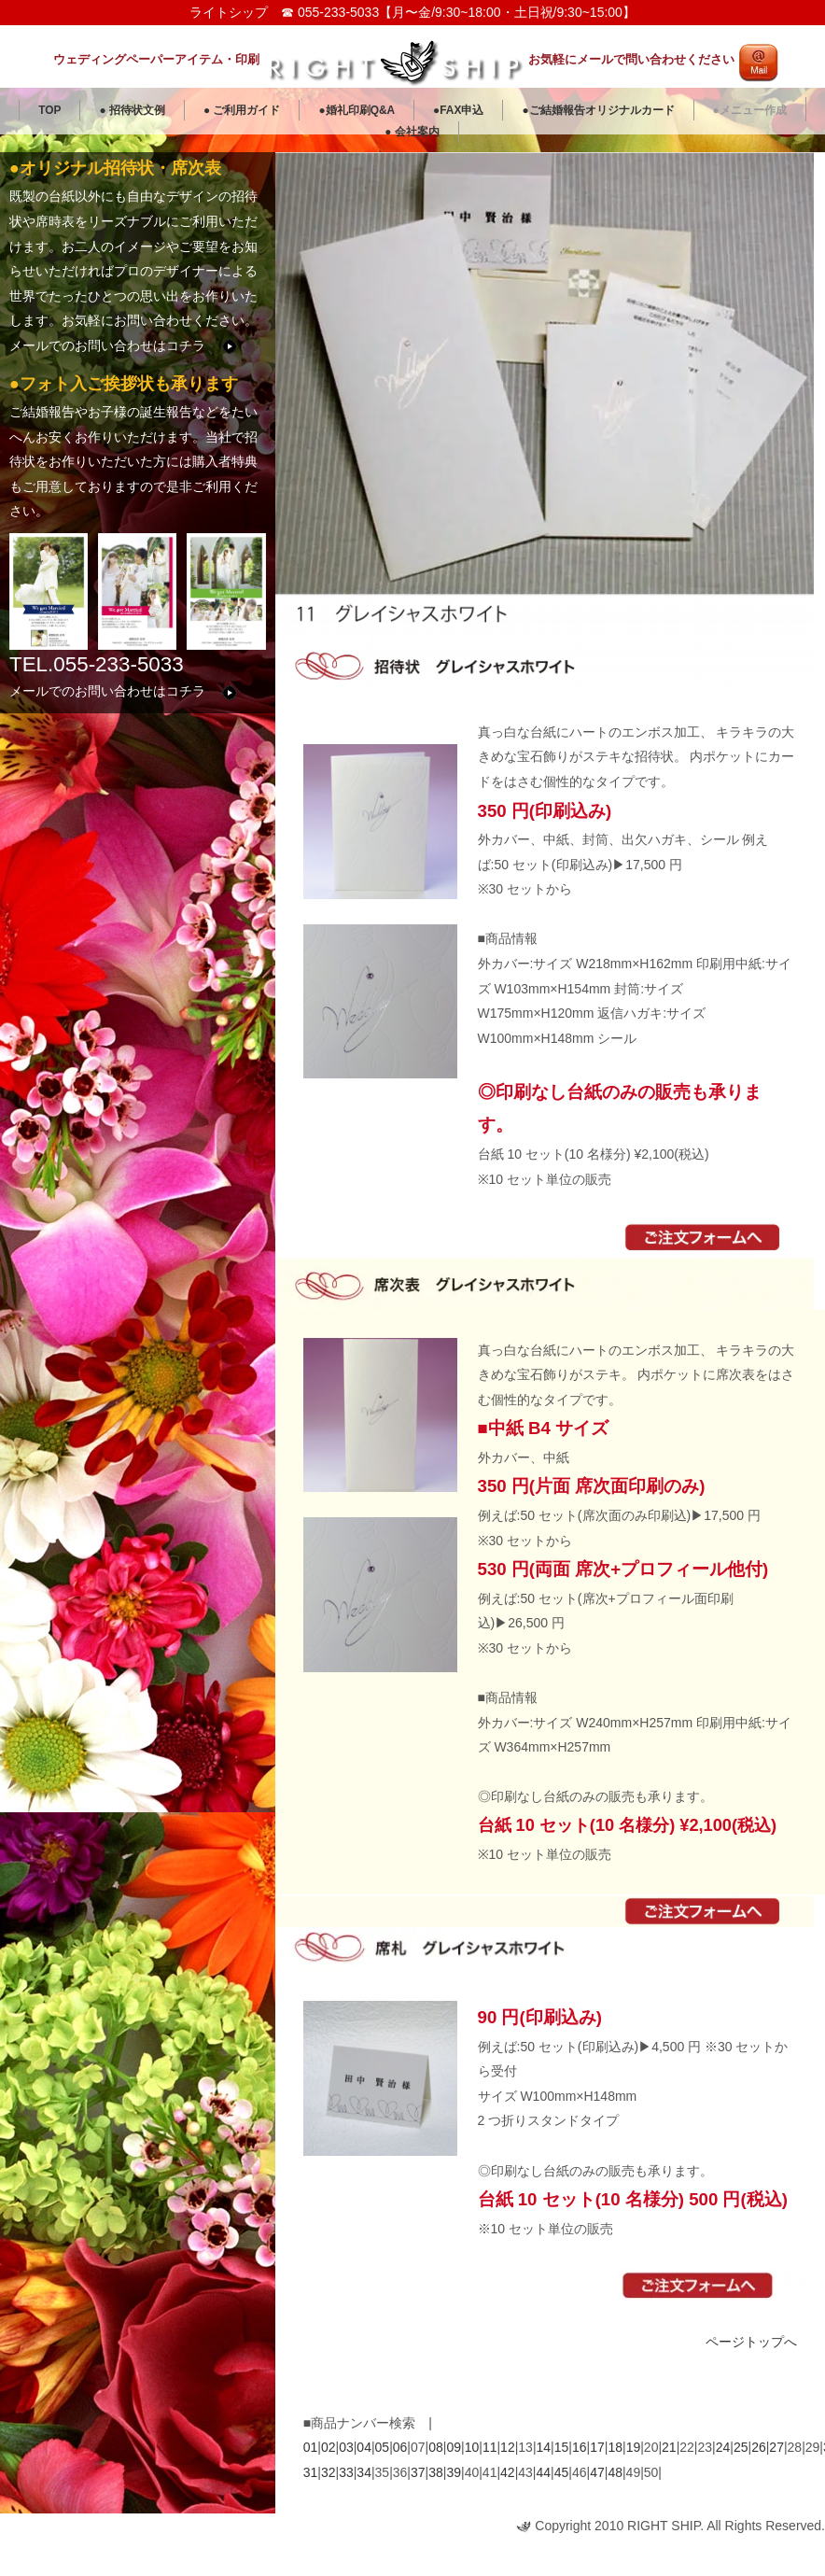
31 (310, 2472)
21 (669, 2447)
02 (328, 2447)
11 (489, 2447)
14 (544, 2447)
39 (453, 2472)
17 (597, 2447)
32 (328, 2472)
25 (741, 2447)
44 (544, 2472)
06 (400, 2447)
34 (364, 2472)
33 (346, 2472)
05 (382, 2447)
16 (579, 2447)
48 (615, 2472)
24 (723, 2447)
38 (435, 2472)
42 (507, 2472)
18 (615, 2447)
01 (310, 2447)
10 (472, 2447)
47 (597, 2472)
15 (561, 2447)
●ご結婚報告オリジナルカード (598, 110)
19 (633, 2447)
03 (346, 2447)
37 (418, 2472)
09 (453, 2447)
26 (758, 2447)
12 (507, 2447)
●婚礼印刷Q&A (356, 110)
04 (364, 2447)
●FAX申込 (458, 110)
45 (561, 2472)
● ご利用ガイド (242, 110)
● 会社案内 (412, 131)
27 (776, 2447)
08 (435, 2447)
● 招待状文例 (132, 110)
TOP (49, 110)
